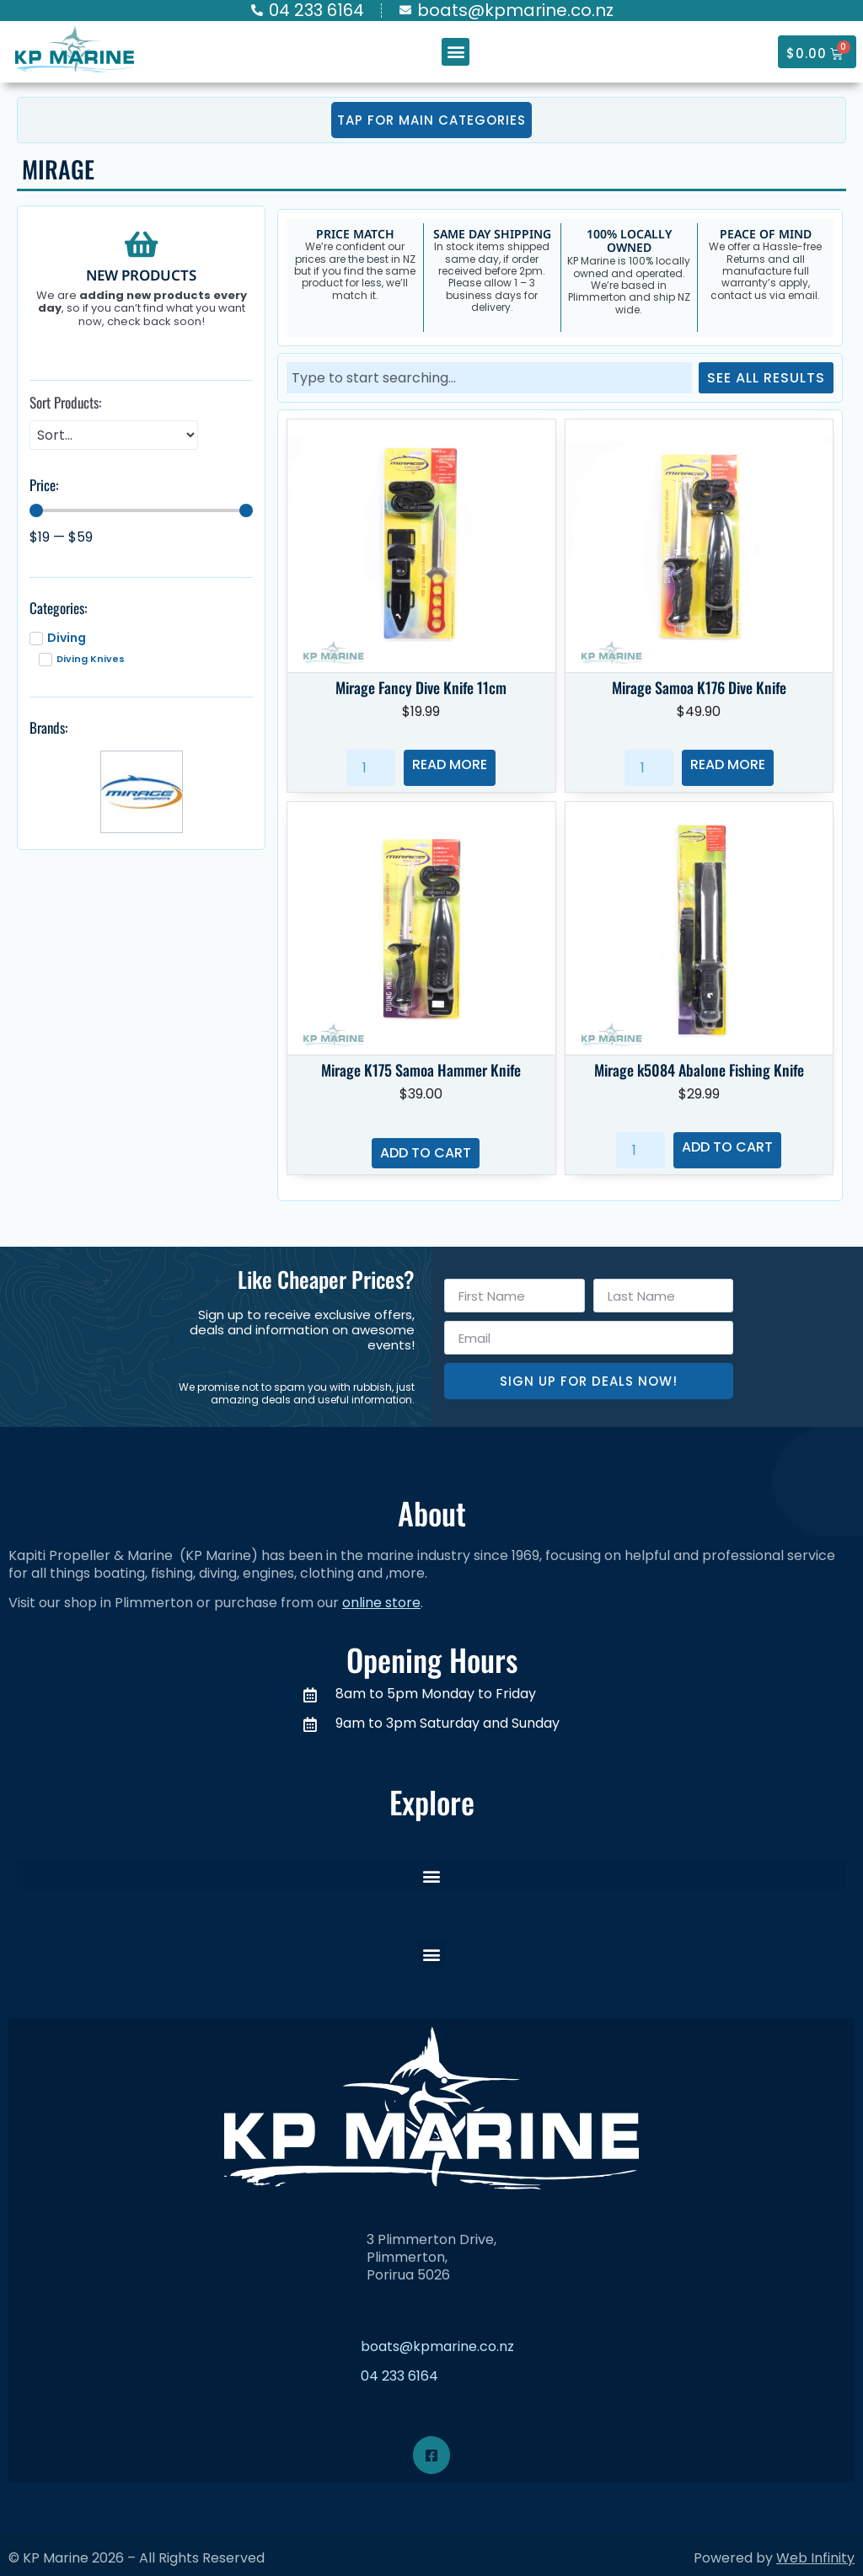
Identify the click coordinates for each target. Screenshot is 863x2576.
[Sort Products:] (113, 435)
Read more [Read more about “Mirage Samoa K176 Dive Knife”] (727, 764)
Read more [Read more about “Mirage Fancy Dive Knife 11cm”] (449, 764)
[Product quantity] (370, 768)
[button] (455, 52)
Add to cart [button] (425, 1152)
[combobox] (489, 377)
